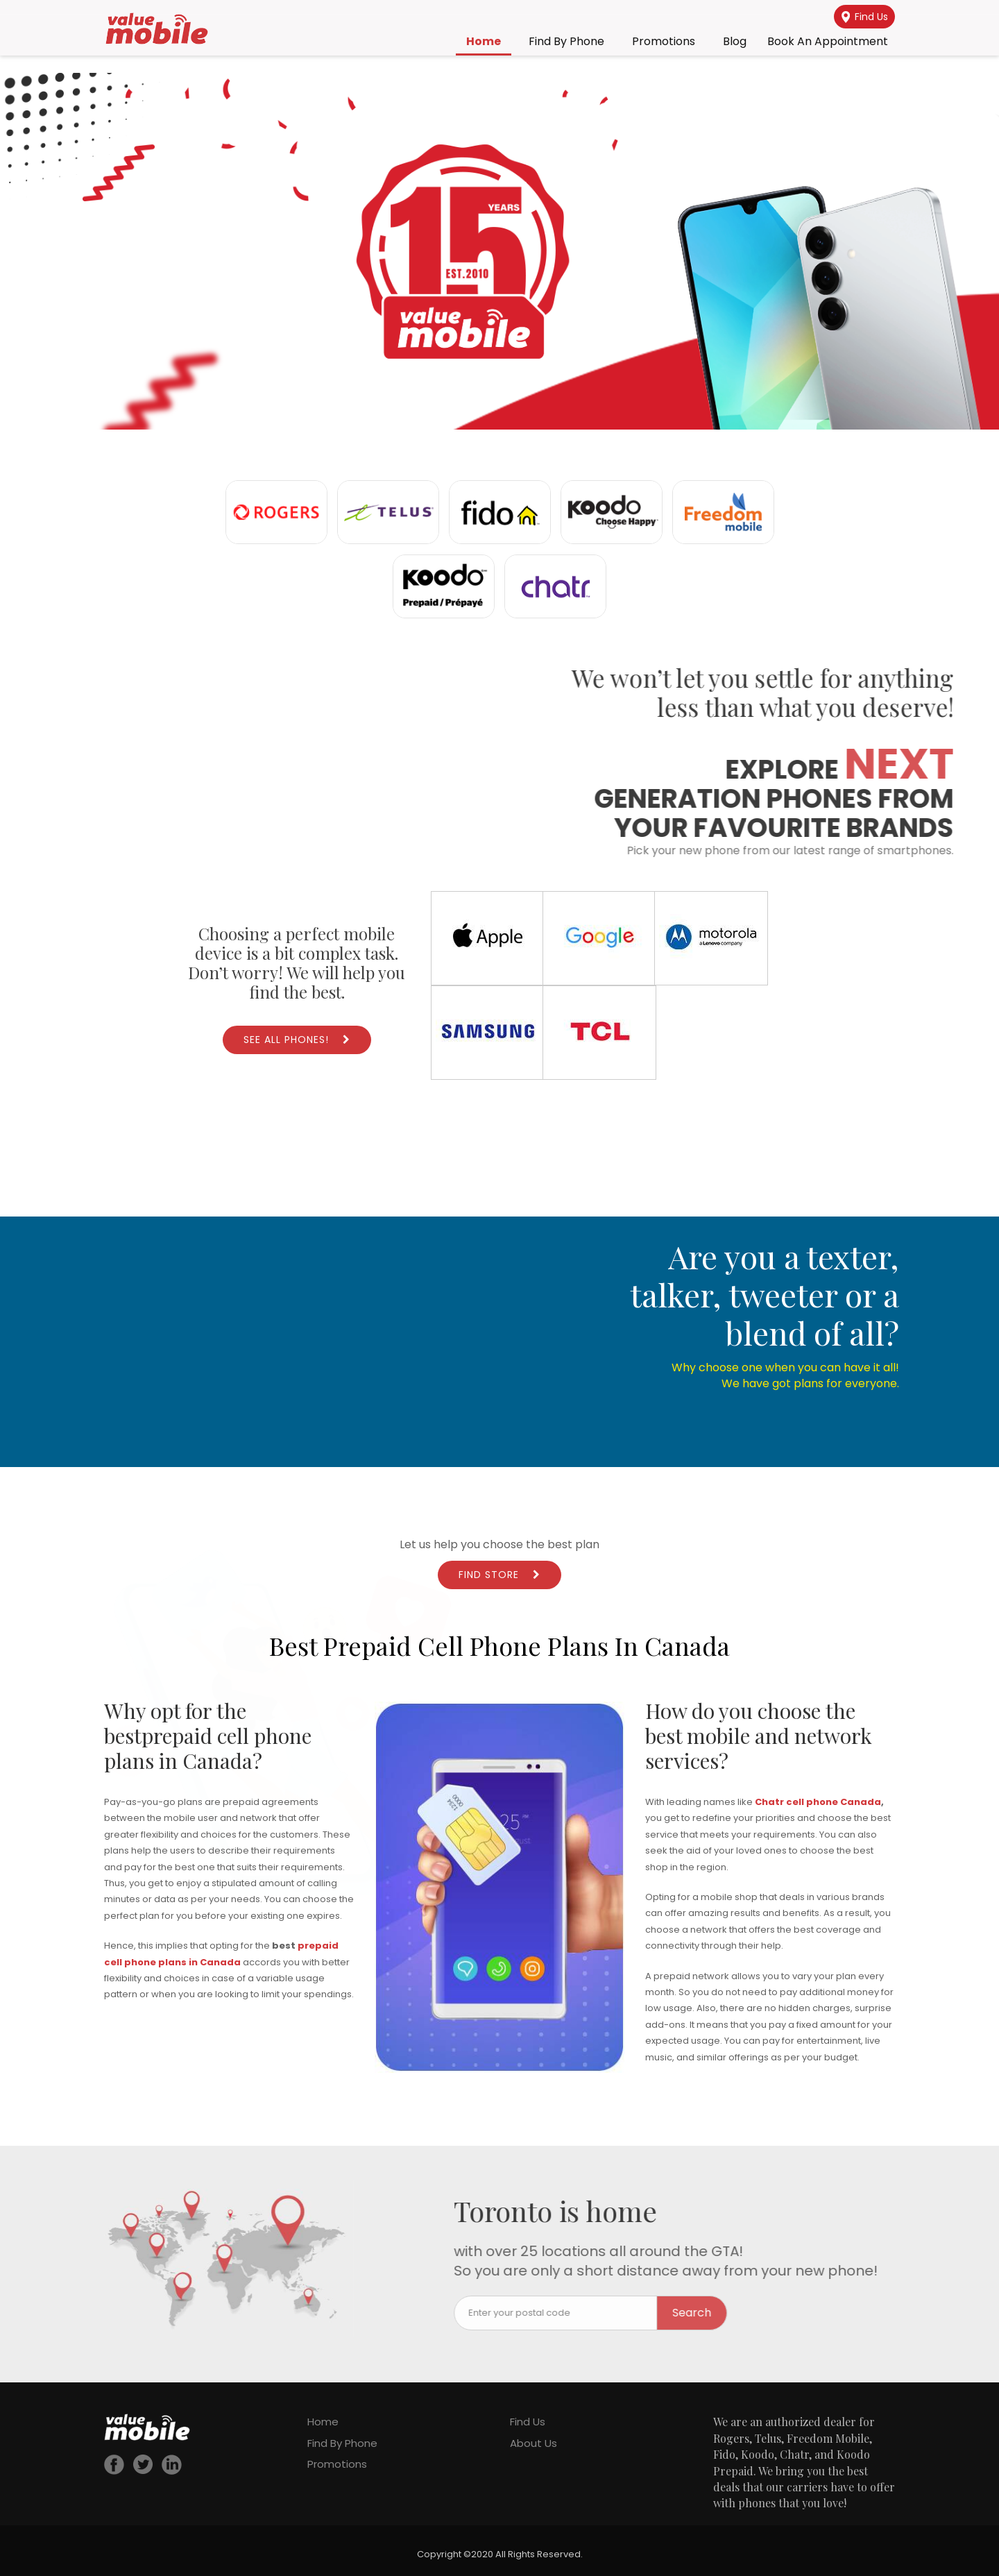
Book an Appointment (827, 41)
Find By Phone (566, 41)
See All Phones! (286, 1039)
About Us (533, 2443)
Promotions (663, 41)
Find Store (489, 1575)
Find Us (865, 17)
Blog (734, 41)
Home (483, 41)
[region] (499, 251)
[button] (499, 251)
